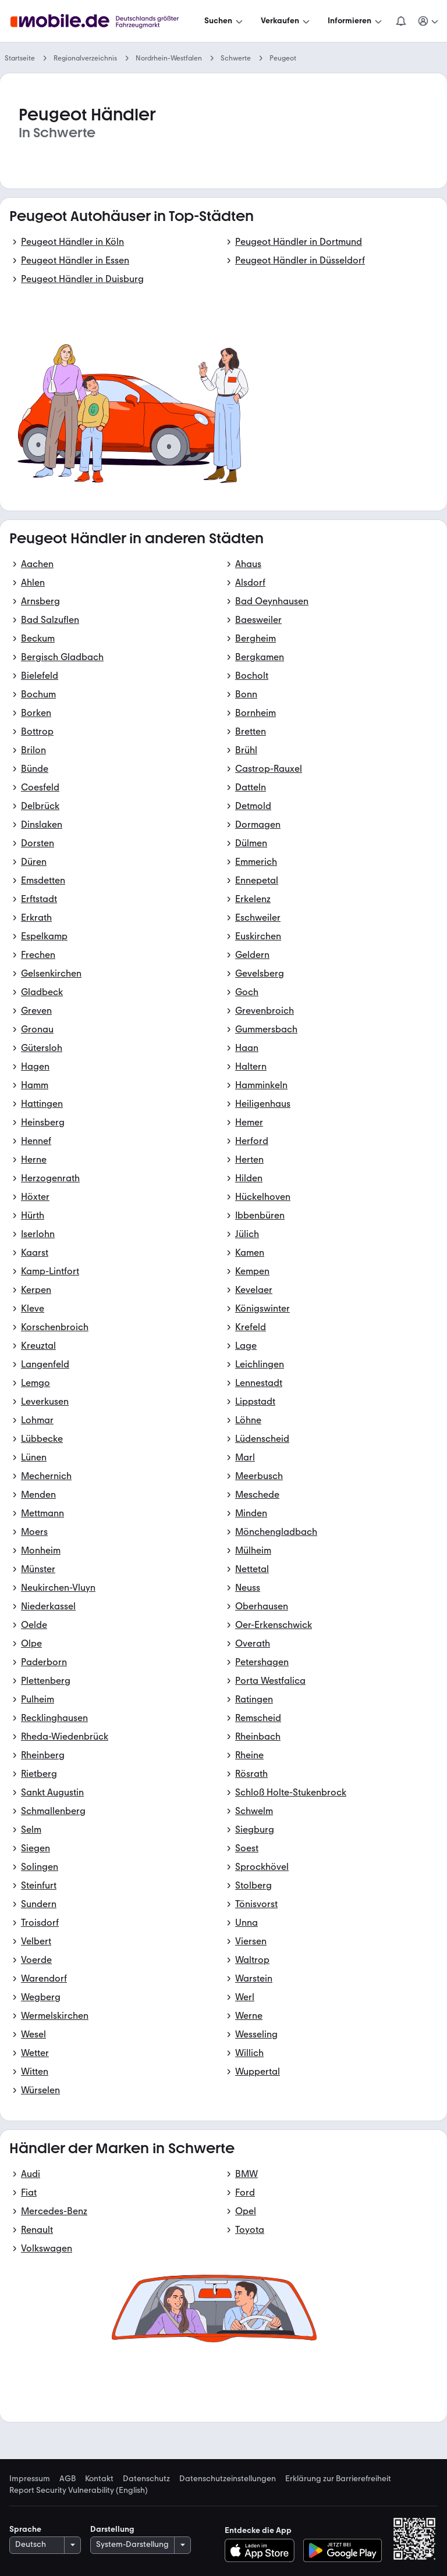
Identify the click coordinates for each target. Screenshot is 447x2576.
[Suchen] (225, 20)
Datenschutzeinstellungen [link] (227, 2479)
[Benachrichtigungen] (401, 20)
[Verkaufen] (286, 20)
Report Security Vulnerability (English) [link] (78, 2490)
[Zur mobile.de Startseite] (105, 21)
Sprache (25, 2529)
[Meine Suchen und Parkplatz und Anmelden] (429, 20)
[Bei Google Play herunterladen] (342, 2550)
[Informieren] (356, 20)
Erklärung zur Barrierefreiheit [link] (338, 2479)
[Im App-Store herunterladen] (263, 2550)
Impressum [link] (29, 2479)
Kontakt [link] (99, 2479)
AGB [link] (67, 2479)
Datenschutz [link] (146, 2479)
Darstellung (112, 2529)
